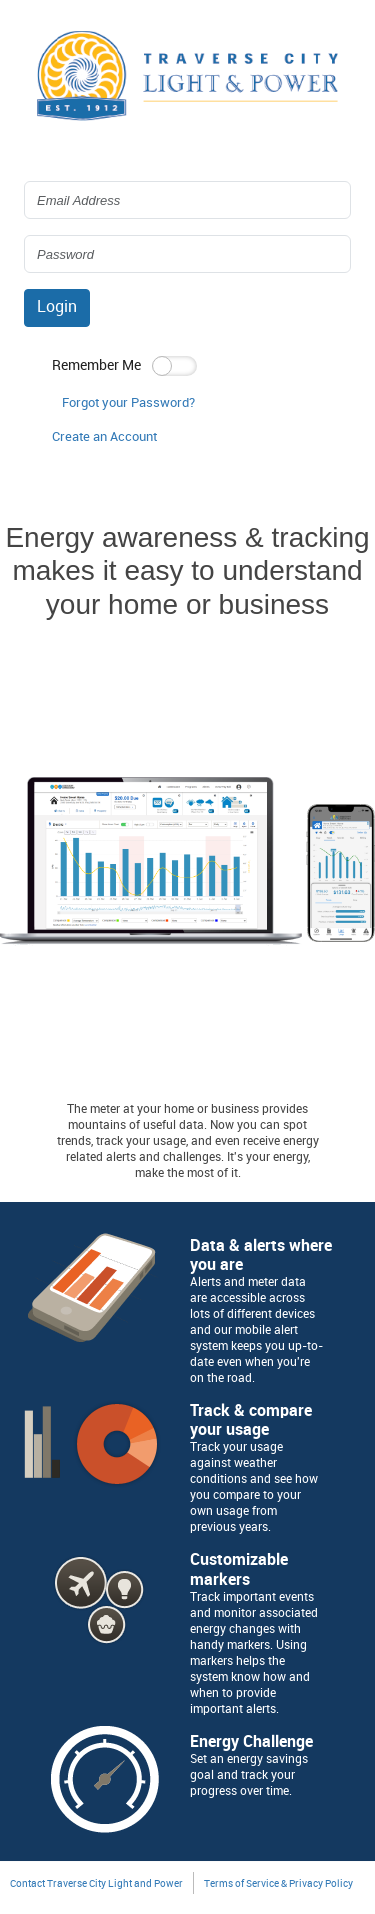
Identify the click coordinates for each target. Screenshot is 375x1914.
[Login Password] (187, 254)
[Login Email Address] (187, 200)
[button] (104, 438)
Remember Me (96, 365)
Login (57, 307)
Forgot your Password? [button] (128, 403)
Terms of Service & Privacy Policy (278, 1884)
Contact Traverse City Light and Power (96, 1884)
